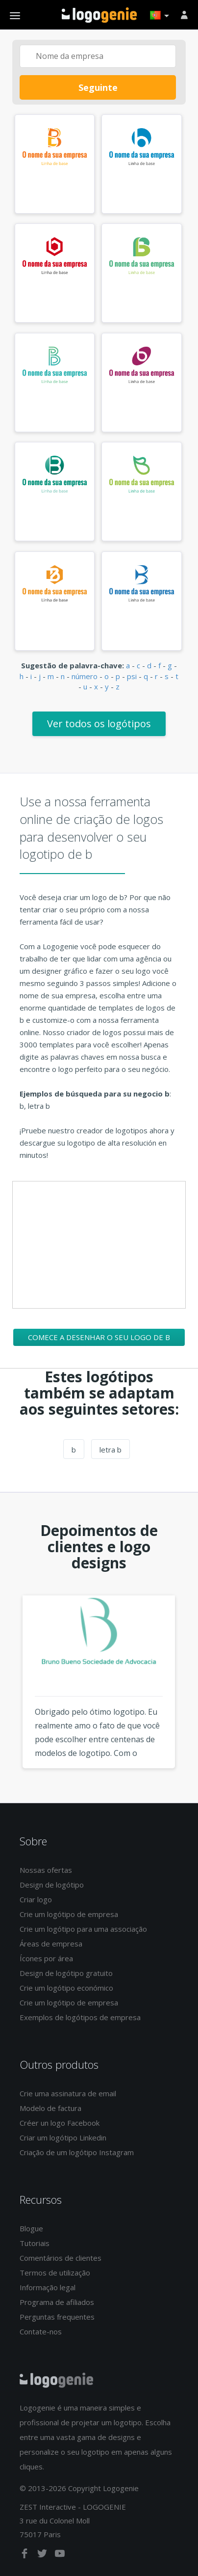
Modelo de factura (50, 2108)
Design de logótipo (52, 1885)
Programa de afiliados (57, 2302)
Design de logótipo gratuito (66, 1973)
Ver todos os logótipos (99, 723)
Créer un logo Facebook (59, 2123)
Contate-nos (41, 2331)
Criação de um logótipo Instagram (77, 2152)
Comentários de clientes (60, 2258)
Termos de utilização (55, 2272)
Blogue (31, 2228)
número (85, 676)
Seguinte (98, 87)
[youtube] (60, 2555)
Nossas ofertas (46, 1870)
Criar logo (36, 1899)
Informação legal (47, 2287)
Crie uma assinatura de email (68, 2093)
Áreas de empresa (51, 1943)
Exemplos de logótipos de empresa (80, 2017)
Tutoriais (35, 2243)
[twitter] (43, 2555)
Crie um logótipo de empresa (69, 1914)
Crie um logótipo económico (66, 1988)
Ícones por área (46, 1958)
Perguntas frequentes (57, 2317)
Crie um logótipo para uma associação (83, 1929)
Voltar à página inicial (99, 15)
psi (132, 676)
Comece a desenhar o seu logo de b (99, 1337)
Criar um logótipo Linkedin (63, 2137)
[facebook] (25, 2555)
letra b (110, 1449)
